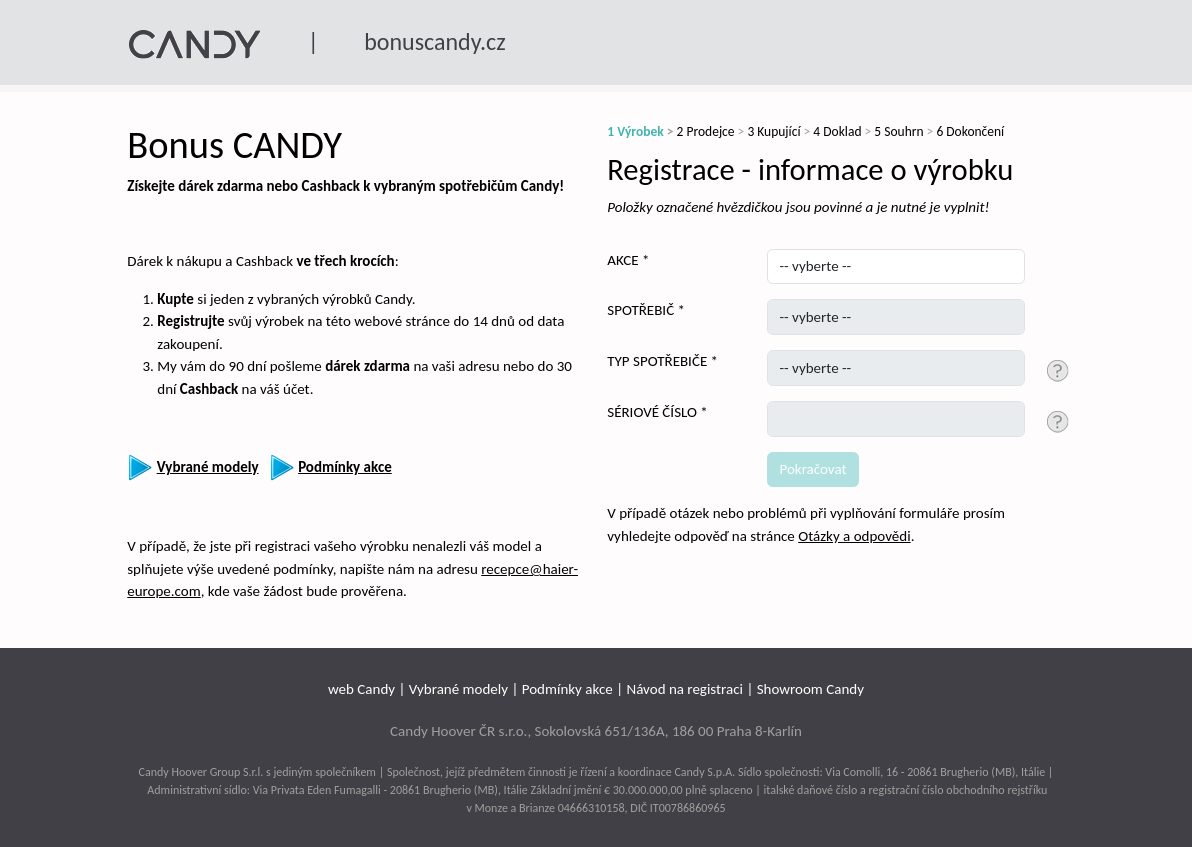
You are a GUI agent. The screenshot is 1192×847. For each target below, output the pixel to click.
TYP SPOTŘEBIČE (657, 361)
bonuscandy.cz (435, 41)
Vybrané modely (458, 689)
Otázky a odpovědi (854, 536)
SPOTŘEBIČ (640, 310)
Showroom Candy (810, 689)
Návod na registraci (684, 689)
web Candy (361, 689)
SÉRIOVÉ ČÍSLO (652, 412)
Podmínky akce (567, 689)
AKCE (622, 260)
